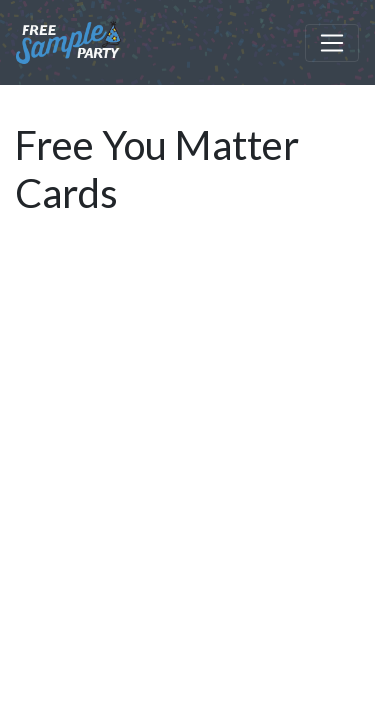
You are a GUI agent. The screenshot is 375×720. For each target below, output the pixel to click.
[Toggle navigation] (332, 43)
